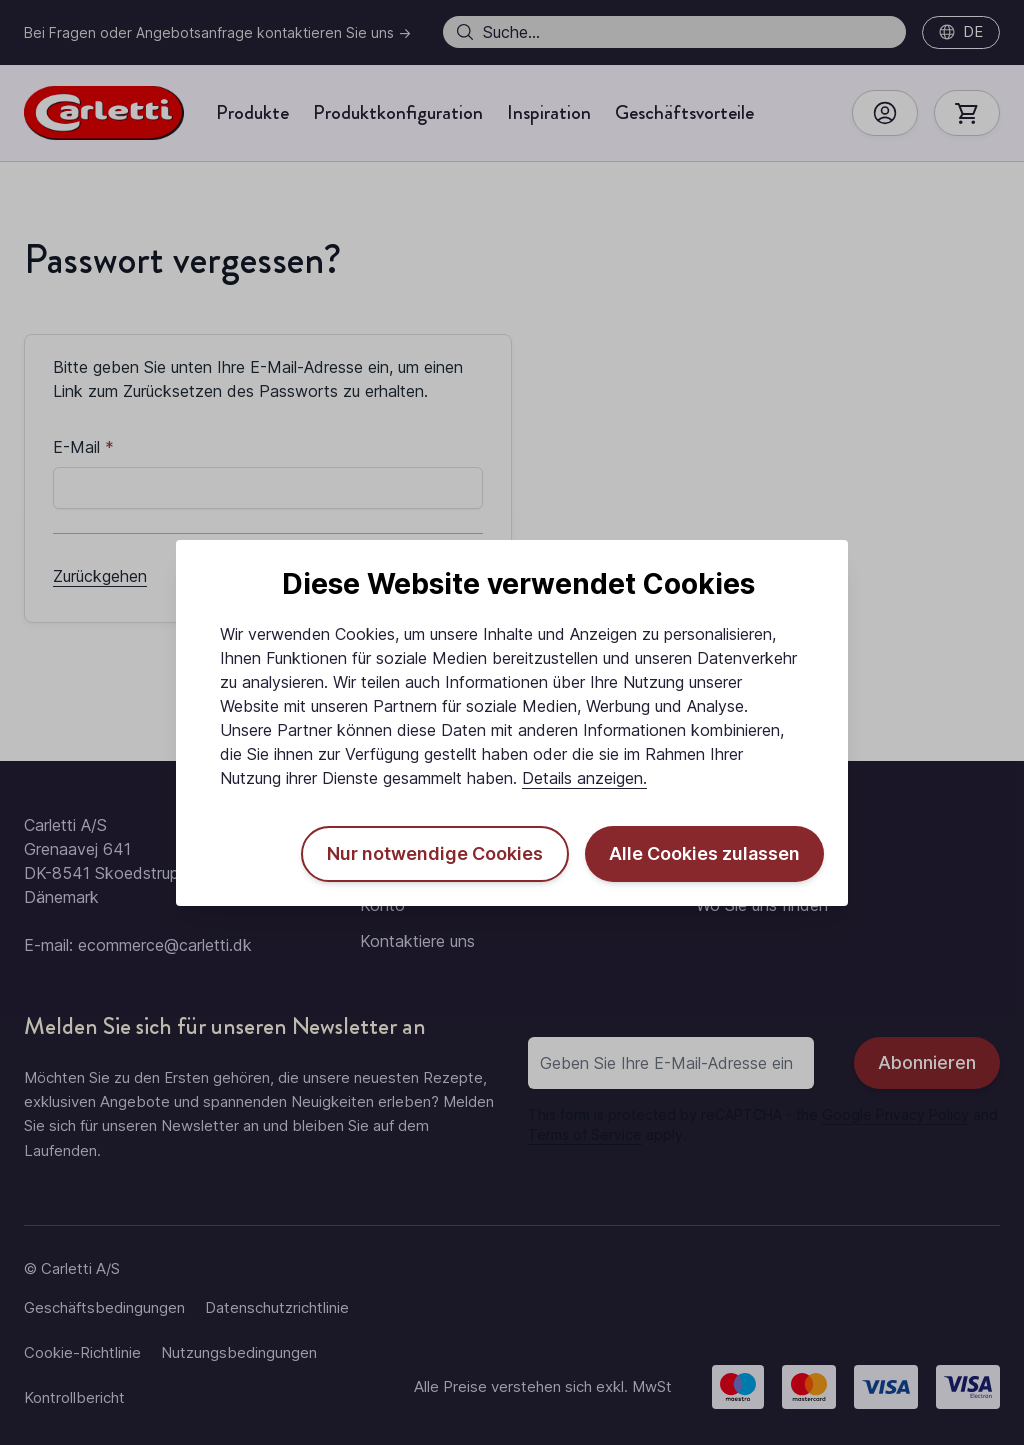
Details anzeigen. (584, 778)
